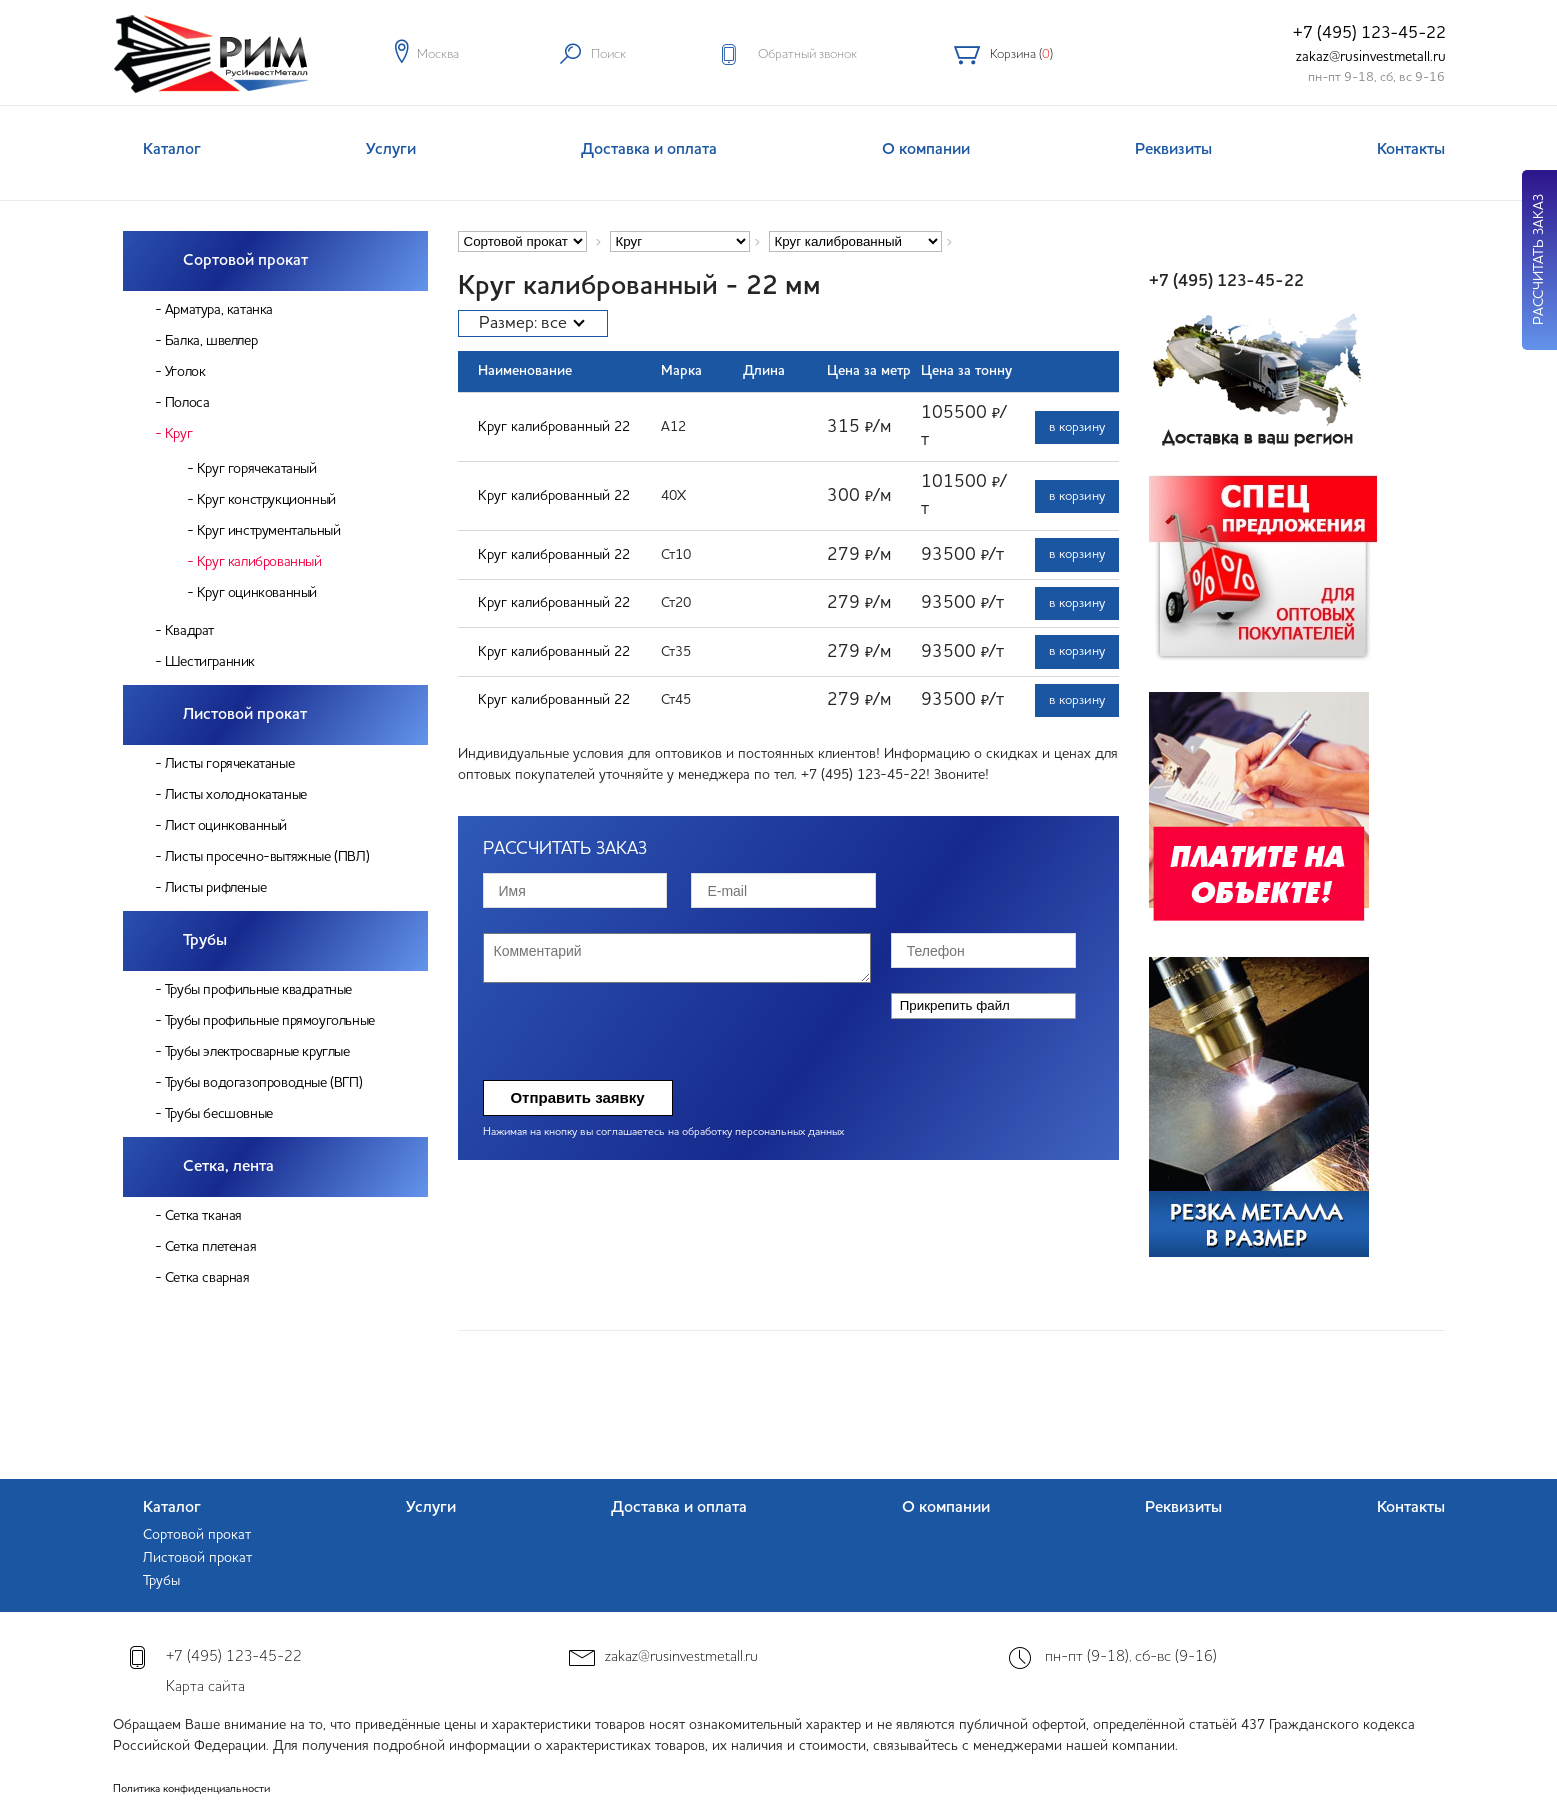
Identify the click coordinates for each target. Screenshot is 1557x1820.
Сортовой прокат (245, 261)
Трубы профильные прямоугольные (270, 1021)
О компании (926, 150)
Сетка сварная (207, 1278)
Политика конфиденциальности (191, 1789)
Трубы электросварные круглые (257, 1052)
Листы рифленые (215, 888)
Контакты (1411, 150)
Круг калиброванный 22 (554, 427)
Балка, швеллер (211, 341)
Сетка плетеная (210, 1247)
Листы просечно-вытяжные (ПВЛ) (267, 857)
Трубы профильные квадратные (258, 990)
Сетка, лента (228, 1167)
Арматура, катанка (219, 310)
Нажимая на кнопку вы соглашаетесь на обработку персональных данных (663, 1132)
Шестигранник (210, 662)
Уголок (185, 372)
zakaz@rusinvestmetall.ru (1371, 57)
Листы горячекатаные (229, 764)
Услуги (391, 150)
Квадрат (189, 631)
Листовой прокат (245, 715)
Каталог (172, 150)
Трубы (205, 941)
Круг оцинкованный (257, 593)
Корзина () (1021, 54)
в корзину (1077, 427)
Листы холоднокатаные (236, 795)
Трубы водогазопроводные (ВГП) (263, 1083)
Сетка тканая (203, 1216)
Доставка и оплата (649, 150)
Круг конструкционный (266, 500)
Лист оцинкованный (226, 826)
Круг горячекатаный (257, 469)
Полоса (187, 403)
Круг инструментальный (269, 531)
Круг (178, 434)
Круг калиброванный (259, 562)
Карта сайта (205, 1687)
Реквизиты (1173, 150)
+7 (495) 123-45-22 (1369, 33)
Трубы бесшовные (219, 1114)
